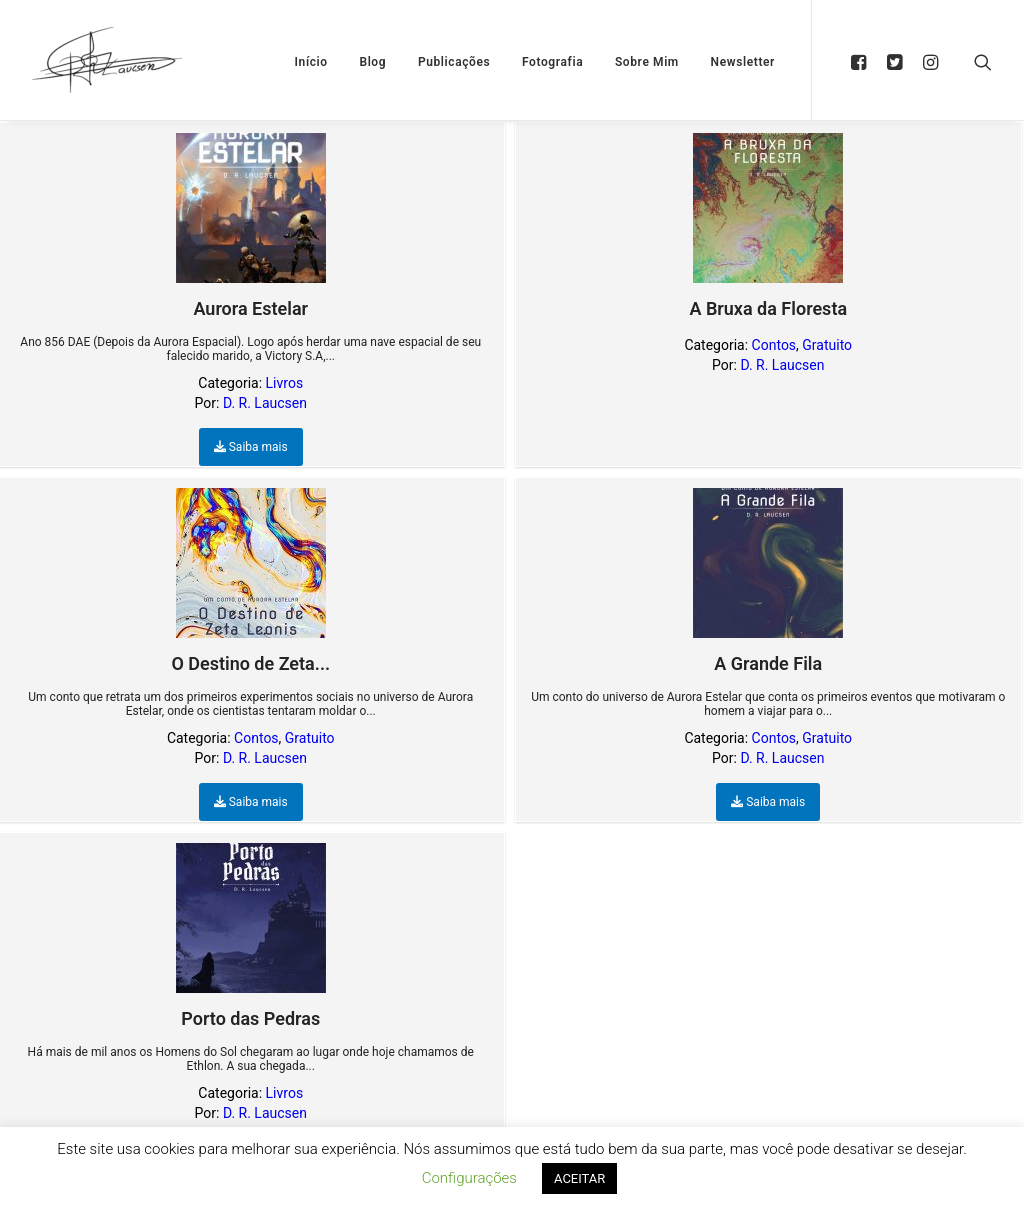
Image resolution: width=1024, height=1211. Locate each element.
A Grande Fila (768, 581)
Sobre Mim (647, 62)
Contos (774, 345)
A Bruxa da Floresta (768, 226)
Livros (285, 383)
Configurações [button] (469, 1178)
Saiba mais (251, 447)
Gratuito (827, 345)
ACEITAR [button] (579, 1178)
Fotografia (552, 62)
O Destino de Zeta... (250, 581)
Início (311, 62)
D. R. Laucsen (265, 403)
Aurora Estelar (251, 226)
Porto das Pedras (251, 936)
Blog (372, 62)
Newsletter (743, 62)
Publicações (454, 62)
